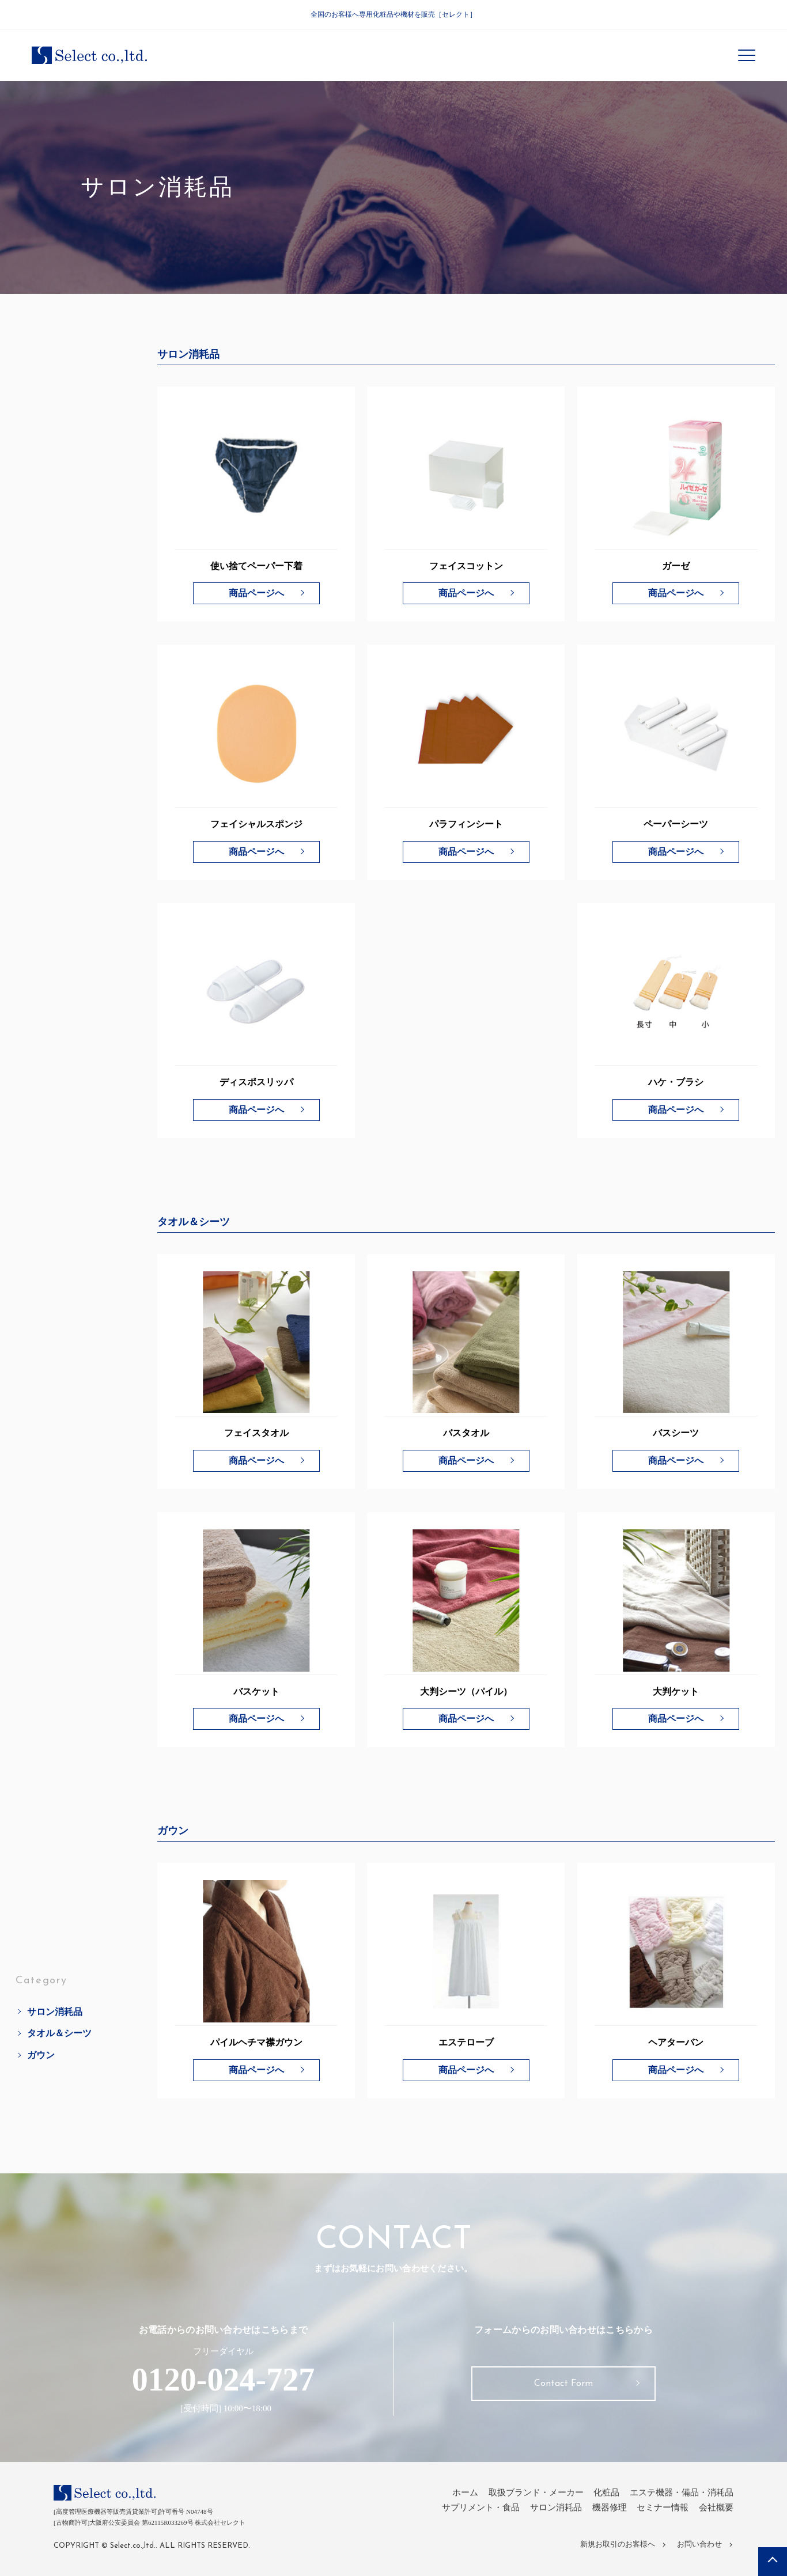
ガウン (41, 1917)
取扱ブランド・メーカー (536, 2492)
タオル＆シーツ (59, 1895)
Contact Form (563, 2383)
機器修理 (609, 2507)
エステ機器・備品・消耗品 (681, 2492)
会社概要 (716, 2507)
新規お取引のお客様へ (617, 2544)
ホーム (465, 2492)
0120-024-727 (223, 2379)
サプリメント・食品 (481, 2507)
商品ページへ (256, 593)
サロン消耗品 (54, 1873)
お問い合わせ (699, 2544)
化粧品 (606, 2492)
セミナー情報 (662, 2507)
